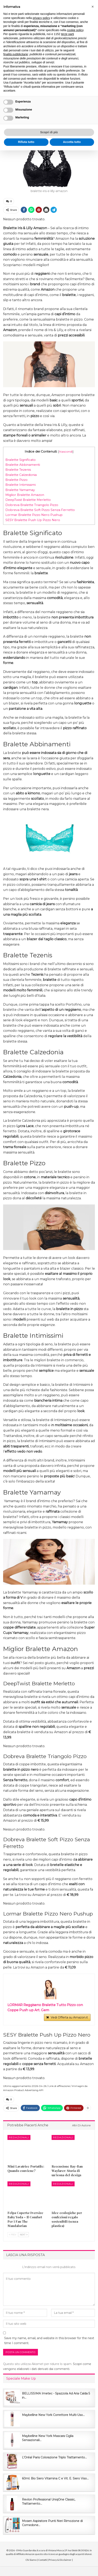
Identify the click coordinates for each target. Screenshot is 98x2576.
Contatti (42, 2559)
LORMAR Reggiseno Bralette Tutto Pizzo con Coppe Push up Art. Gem (45, 2007)
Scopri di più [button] (49, 132)
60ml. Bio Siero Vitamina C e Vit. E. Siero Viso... (55, 2478)
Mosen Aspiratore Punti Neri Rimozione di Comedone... (52, 2523)
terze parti (67, 34)
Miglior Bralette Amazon (24, 495)
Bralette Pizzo (16, 480)
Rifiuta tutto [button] (26, 142)
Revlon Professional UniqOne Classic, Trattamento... (48, 2501)
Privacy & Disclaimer (60, 2559)
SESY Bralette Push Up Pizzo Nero (32, 520)
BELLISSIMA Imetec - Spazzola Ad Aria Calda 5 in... (56, 2395)
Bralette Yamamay (20, 490)
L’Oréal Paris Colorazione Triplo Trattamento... (54, 2457)
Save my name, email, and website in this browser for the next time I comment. (49, 2340)
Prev (12, 2234)
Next (23, 2234)
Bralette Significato (20, 460)
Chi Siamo (30, 2559)
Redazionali (19, 2137)
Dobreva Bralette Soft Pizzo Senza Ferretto (40, 510)
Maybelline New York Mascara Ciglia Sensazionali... (47, 2438)
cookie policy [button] (75, 30)
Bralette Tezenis (18, 470)
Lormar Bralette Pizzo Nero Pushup (34, 515)
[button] (92, 6)
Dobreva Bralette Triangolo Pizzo (31, 505)
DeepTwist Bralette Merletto (28, 500)
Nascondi (66, 451)
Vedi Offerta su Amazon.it (69, 2017)
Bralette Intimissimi (20, 485)
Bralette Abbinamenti (22, 465)
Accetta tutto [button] (72, 142)
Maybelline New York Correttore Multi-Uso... (53, 2415)
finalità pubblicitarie (15, 54)
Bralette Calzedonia (21, 475)
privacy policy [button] (41, 18)
